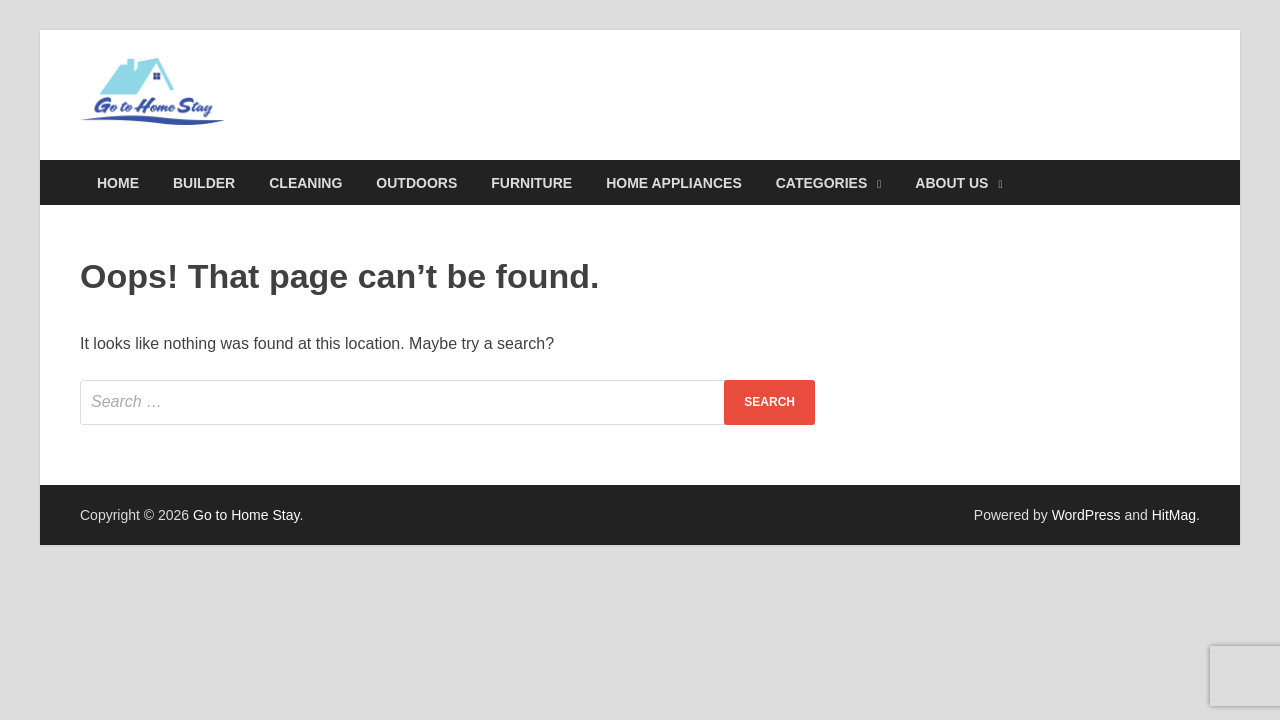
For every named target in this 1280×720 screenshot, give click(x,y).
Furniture (531, 183)
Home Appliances (674, 183)
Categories (822, 183)
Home (118, 183)
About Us (951, 183)
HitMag (1174, 515)
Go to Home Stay (246, 515)
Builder (204, 183)
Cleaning (305, 183)
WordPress (1086, 515)
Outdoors (416, 183)
